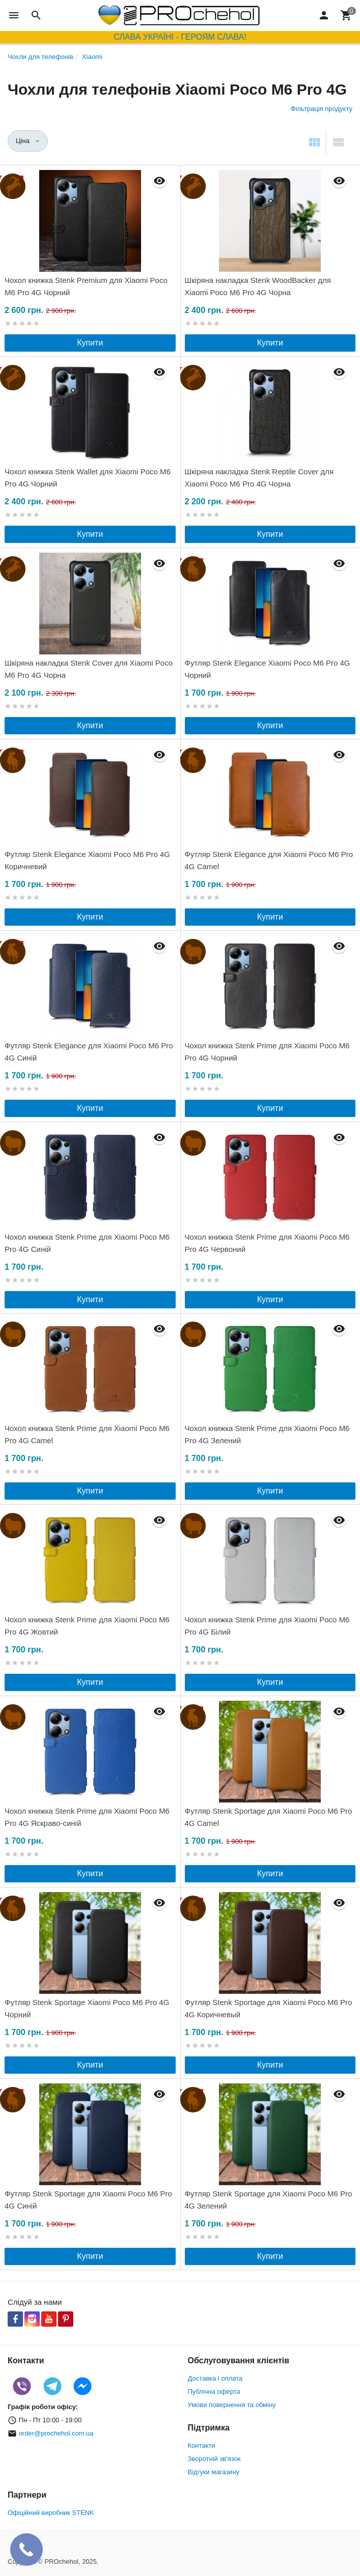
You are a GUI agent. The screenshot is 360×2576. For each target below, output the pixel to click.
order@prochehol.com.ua (56, 2433)
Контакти (201, 2445)
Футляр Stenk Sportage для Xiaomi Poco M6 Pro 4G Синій (88, 2199)
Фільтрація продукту (321, 108)
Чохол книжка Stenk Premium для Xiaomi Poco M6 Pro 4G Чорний (86, 286)
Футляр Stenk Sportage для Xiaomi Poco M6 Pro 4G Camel (268, 1817)
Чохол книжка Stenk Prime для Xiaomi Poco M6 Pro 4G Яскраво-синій (87, 1817)
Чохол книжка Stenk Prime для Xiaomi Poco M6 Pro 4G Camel (87, 1434)
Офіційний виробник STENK (51, 2512)
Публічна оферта (214, 2391)
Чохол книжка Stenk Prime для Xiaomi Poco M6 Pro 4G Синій (87, 1243)
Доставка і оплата (215, 2378)
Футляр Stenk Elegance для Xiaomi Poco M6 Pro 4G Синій (89, 1051)
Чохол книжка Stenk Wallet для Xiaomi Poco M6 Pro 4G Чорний (88, 477)
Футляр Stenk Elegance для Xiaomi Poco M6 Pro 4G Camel (269, 860)
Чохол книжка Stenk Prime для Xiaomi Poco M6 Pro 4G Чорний (267, 1051)
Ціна (23, 141)
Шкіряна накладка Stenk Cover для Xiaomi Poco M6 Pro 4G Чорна (89, 669)
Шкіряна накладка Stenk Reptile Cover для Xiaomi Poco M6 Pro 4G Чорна (259, 477)
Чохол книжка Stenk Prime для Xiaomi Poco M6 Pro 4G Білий (267, 1625)
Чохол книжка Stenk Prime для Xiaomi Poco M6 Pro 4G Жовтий (87, 1625)
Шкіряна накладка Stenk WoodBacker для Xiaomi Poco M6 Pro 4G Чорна (258, 286)
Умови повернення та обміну (232, 2405)
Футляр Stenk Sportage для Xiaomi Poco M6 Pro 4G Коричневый (268, 2008)
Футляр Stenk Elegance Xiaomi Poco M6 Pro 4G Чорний (267, 669)
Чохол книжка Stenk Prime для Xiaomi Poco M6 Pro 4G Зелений (267, 1434)
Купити (90, 342)
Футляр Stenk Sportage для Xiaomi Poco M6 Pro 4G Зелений (268, 2199)
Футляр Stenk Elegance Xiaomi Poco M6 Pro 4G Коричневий (87, 860)
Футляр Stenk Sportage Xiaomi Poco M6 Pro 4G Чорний (87, 2008)
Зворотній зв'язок (214, 2459)
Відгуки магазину (214, 2472)
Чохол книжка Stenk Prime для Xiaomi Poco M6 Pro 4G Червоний (267, 1243)
